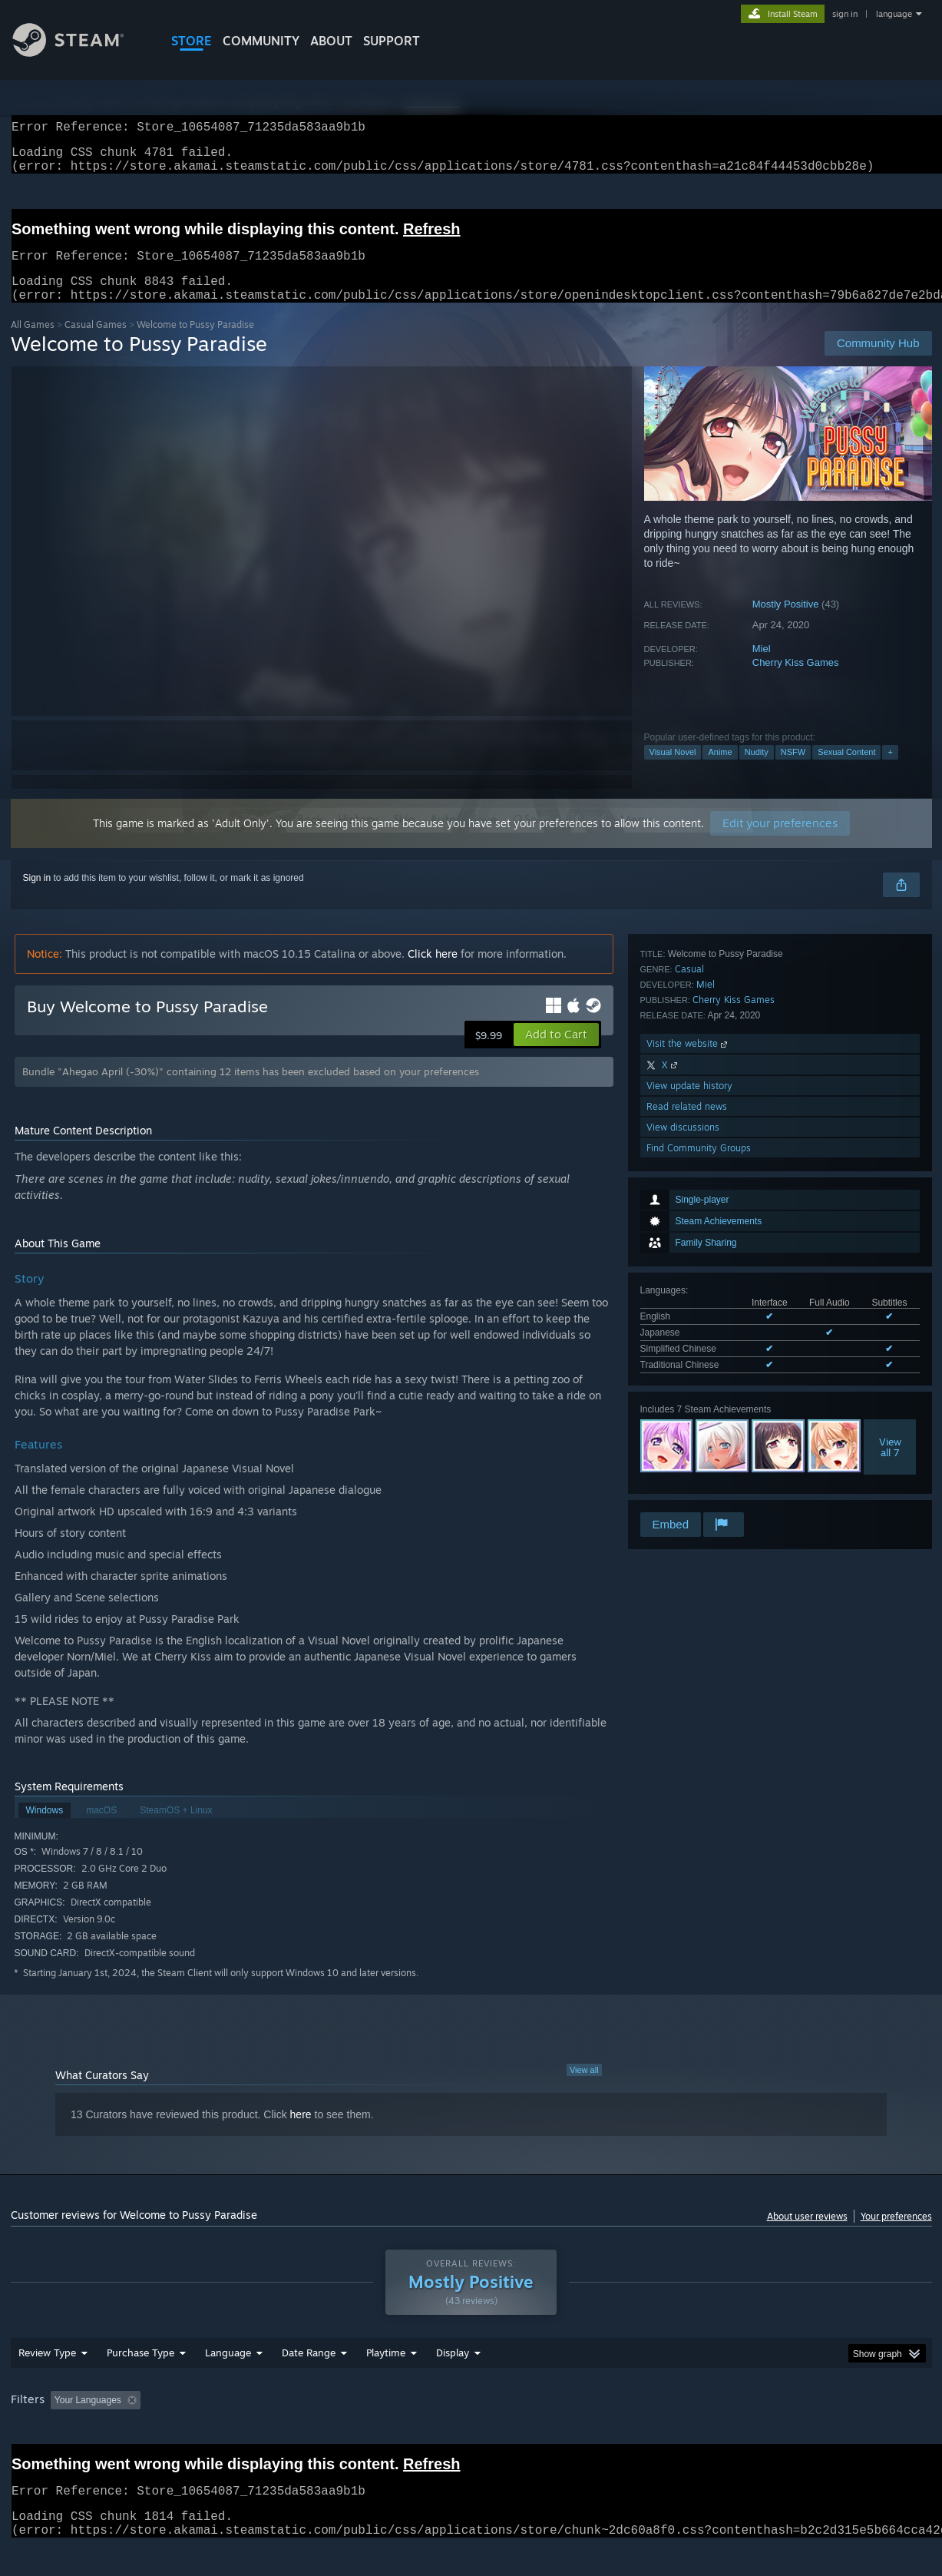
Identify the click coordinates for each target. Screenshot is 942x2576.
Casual (689, 1310)
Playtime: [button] (361, 2429)
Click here (433, 971)
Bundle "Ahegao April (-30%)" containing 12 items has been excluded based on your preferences (250, 1090)
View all (584, 2088)
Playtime (385, 2382)
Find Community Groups (698, 1489)
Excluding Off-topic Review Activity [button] (242, 2429)
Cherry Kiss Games (795, 681)
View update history (689, 1426)
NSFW (793, 770)
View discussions (682, 1468)
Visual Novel (672, 770)
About (331, 40)
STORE (191, 40)
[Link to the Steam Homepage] (79, 52)
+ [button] (889, 770)
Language (228, 2382)
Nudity (756, 770)
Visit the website (688, 1384)
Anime (720, 770)
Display (452, 2382)
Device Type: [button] (798, 2429)
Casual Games (95, 343)
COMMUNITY (261, 40)
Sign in (37, 896)
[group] (471, 2430)
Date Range (308, 2382)
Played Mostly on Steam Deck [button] (471, 2429)
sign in (845, 13)
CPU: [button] (679, 2429)
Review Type (47, 2382)
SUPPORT (391, 40)
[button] (556, 1053)
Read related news (686, 1447)
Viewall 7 (890, 1221)
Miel (761, 667)
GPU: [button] (730, 2429)
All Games (33, 343)
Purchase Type (140, 2382)
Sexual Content (846, 770)
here (301, 2133)
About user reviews (807, 2234)
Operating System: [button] (601, 2429)
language (894, 13)
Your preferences (896, 2234)
